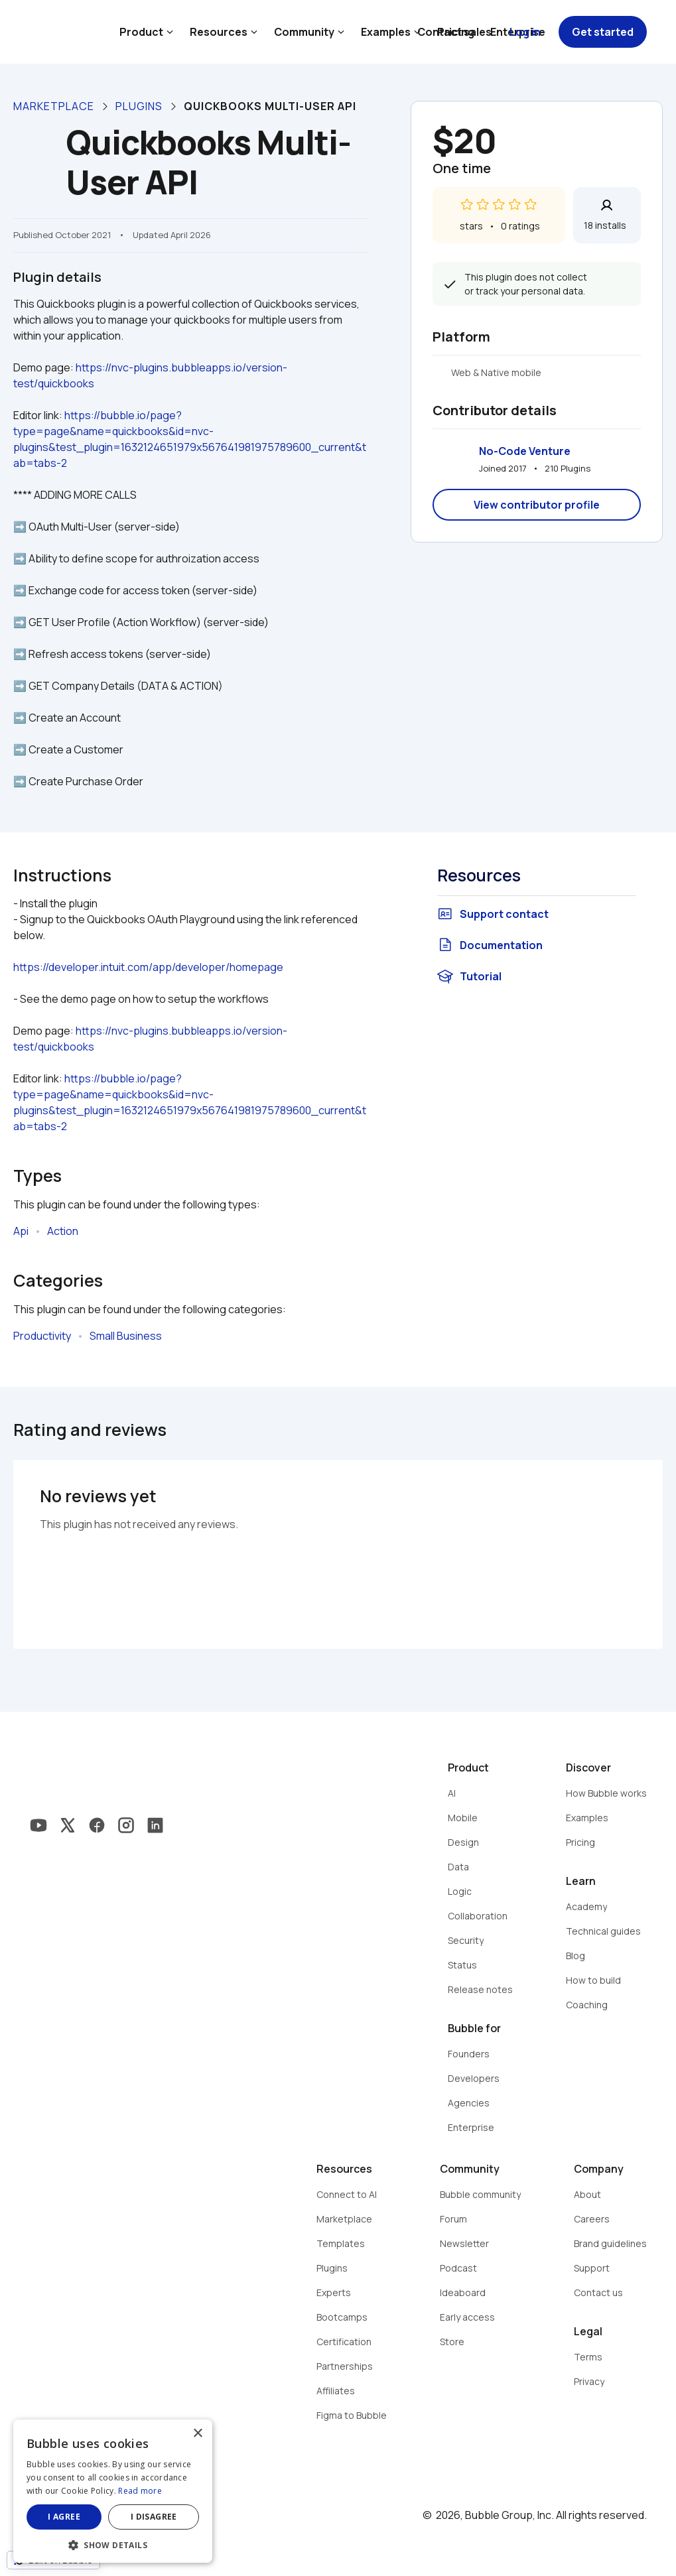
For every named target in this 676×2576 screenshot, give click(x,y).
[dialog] (112, 2491)
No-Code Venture (525, 451)
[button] (113, 2543)
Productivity (42, 1335)
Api (21, 1231)
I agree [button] (64, 2516)
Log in (525, 32)
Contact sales (454, 32)
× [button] (197, 2434)
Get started (603, 32)
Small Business (126, 1335)
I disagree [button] (154, 2516)
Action (62, 1231)
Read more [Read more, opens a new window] (140, 2490)
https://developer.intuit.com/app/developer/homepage (148, 967)
